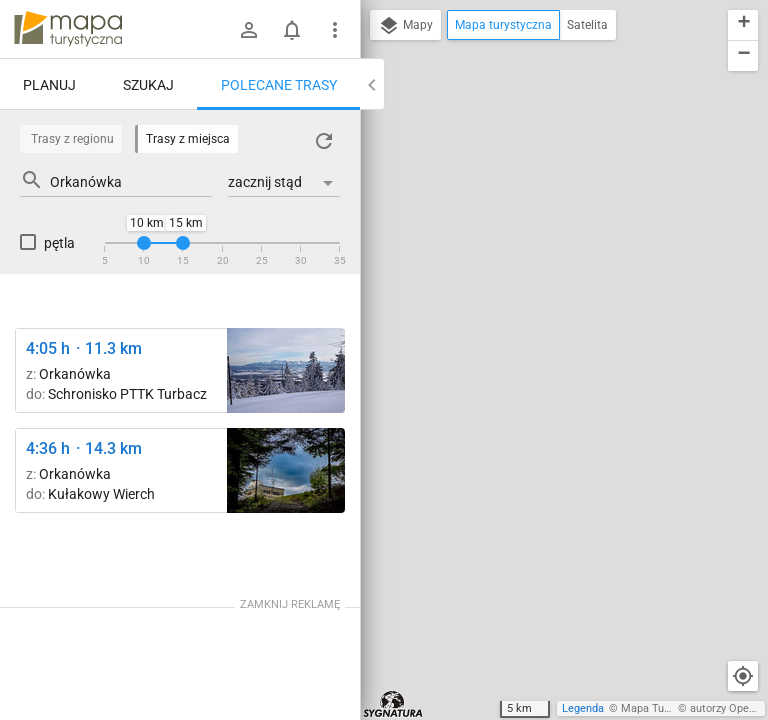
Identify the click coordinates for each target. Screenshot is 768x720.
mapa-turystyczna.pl (68, 29)
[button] (743, 25)
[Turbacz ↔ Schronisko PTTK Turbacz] (286, 370)
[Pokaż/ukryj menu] (335, 30)
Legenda (583, 708)
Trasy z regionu (72, 139)
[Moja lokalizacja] (743, 676)
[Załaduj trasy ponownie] (324, 141)
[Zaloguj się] (249, 30)
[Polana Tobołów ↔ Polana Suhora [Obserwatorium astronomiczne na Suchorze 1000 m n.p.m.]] (286, 470)
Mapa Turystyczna (666, 708)
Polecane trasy (279, 85)
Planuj (49, 85)
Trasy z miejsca (188, 139)
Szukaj (148, 85)
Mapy (405, 26)
